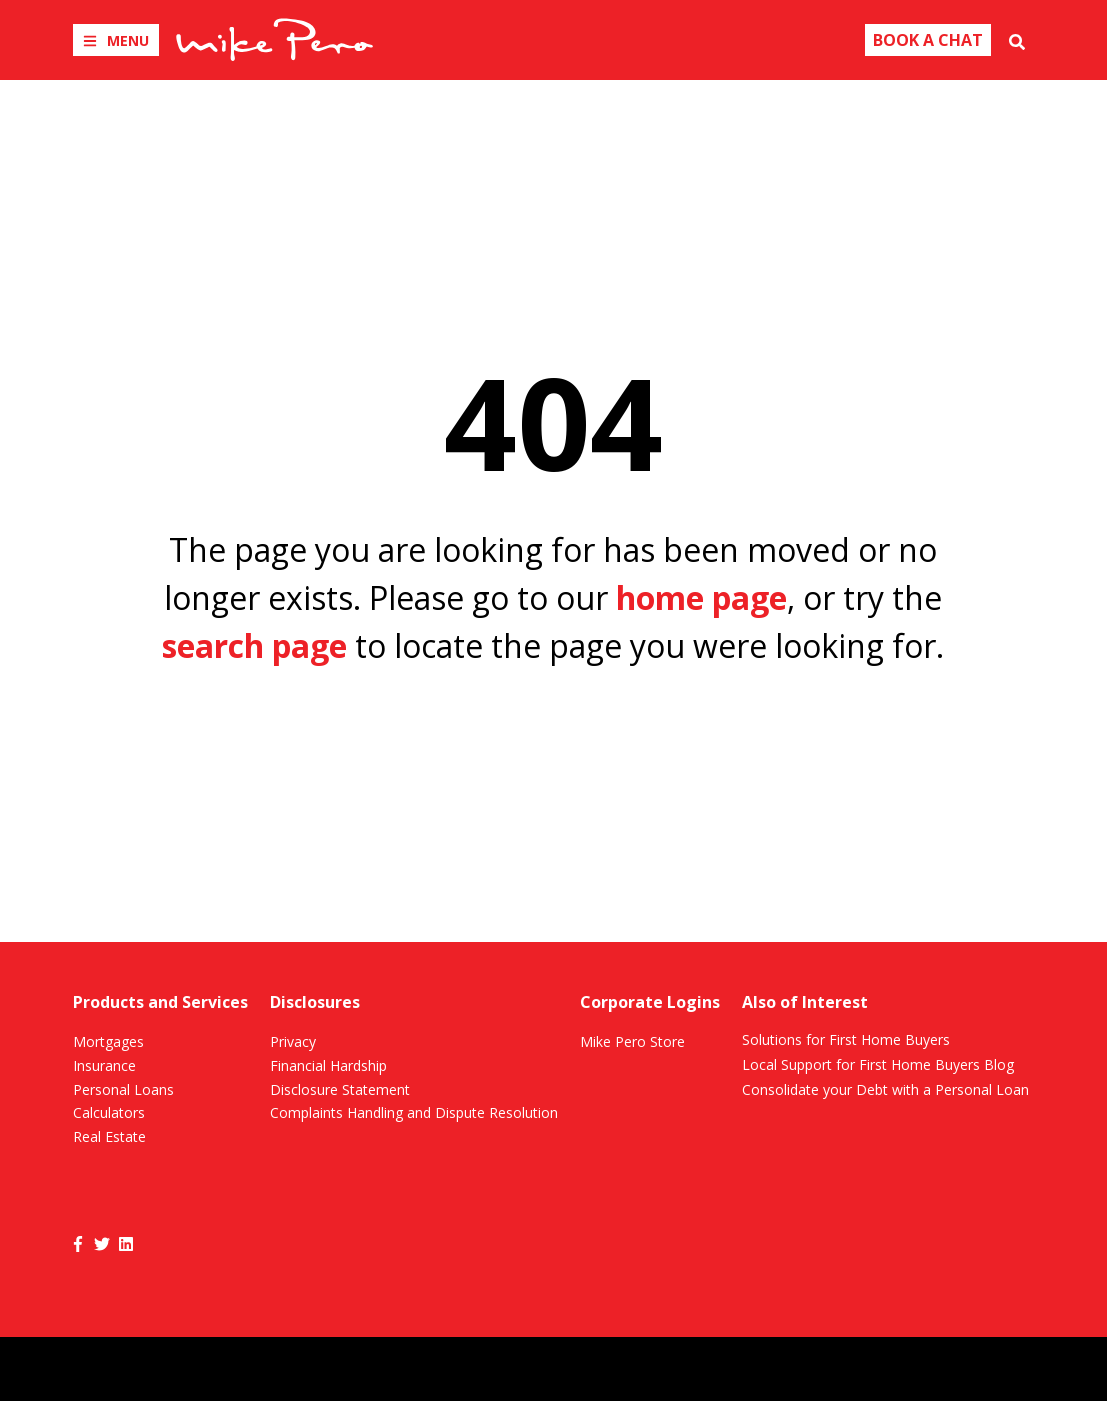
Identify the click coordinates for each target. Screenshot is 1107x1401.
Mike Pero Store (632, 1041)
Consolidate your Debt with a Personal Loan (885, 1089)
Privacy (293, 1041)
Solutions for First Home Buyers (846, 1039)
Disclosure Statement (340, 1089)
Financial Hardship (328, 1065)
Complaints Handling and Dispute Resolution (414, 1112)
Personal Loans (123, 1089)
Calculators (109, 1112)
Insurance (104, 1065)
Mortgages (108, 1041)
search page (254, 645)
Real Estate (109, 1136)
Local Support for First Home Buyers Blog (878, 1064)
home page (701, 597)
